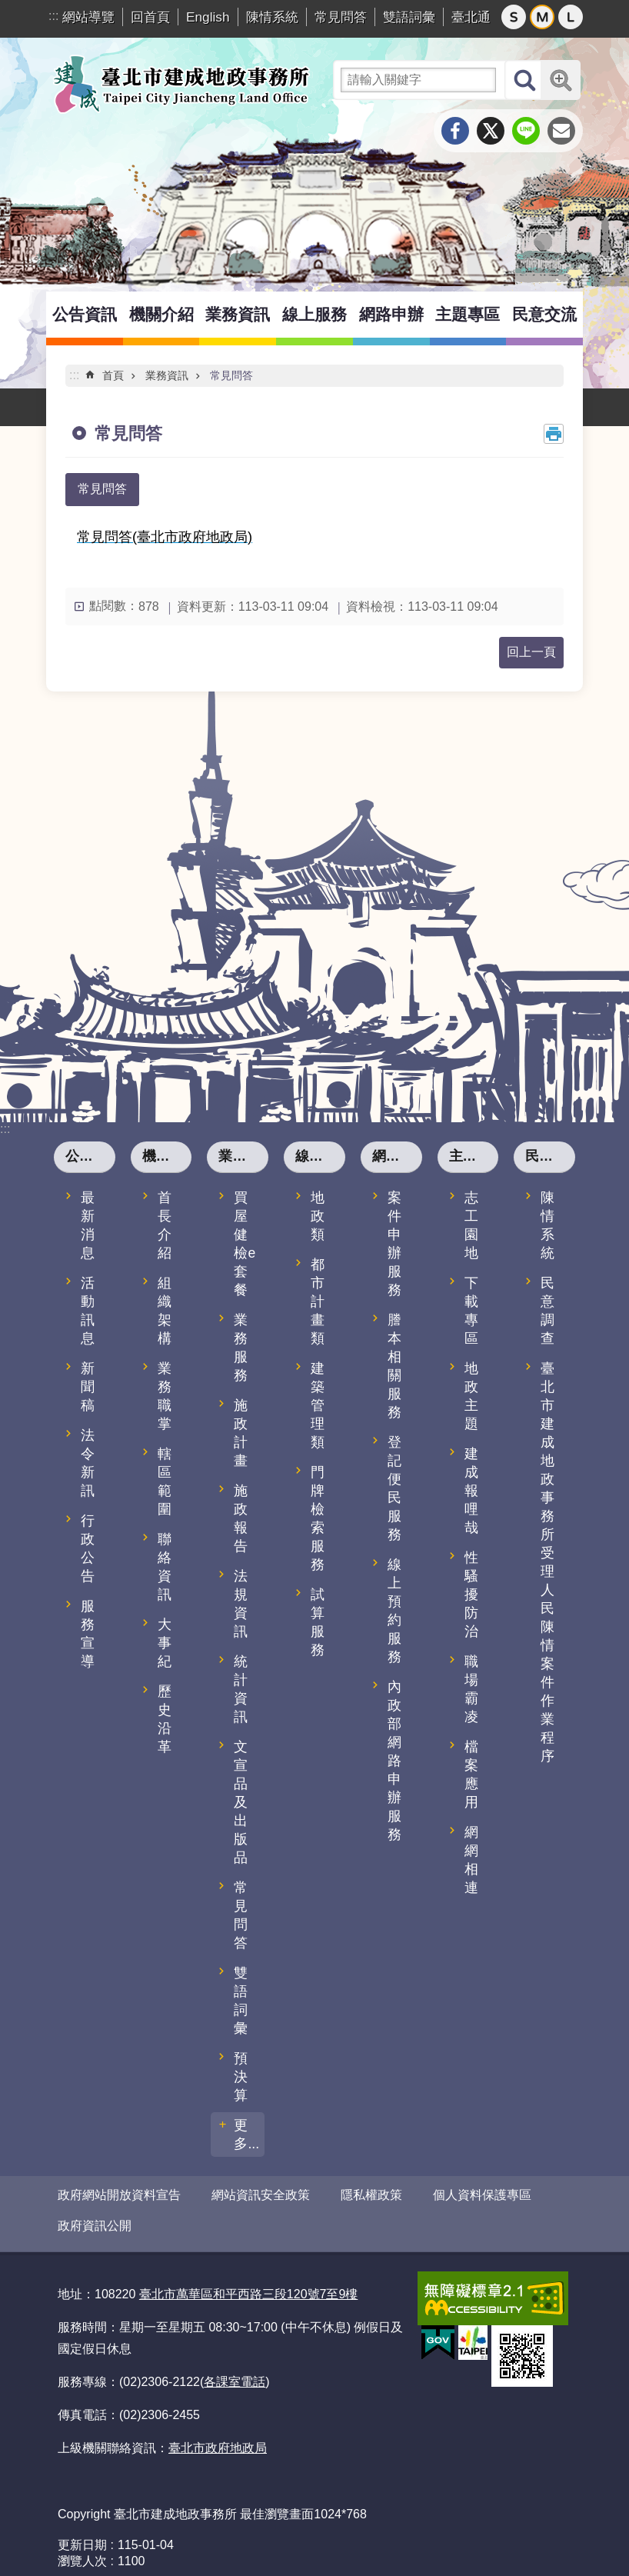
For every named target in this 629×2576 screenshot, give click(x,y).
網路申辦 (391, 314)
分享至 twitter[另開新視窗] (490, 131)
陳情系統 (272, 17)
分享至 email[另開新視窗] (561, 131)
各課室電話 (234, 2368)
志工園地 (471, 1225)
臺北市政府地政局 (217, 2434)
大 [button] (570, 17)
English (208, 17)
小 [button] (513, 17)
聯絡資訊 (164, 1566)
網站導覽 (88, 17)
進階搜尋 (561, 80)
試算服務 (317, 1622)
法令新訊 (88, 1463)
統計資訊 (241, 1689)
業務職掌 (164, 1396)
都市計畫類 (317, 1301)
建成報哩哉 (471, 1490)
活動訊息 (88, 1310)
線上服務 (314, 314)
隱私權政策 (371, 2194)
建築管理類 (317, 1405)
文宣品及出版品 (241, 1802)
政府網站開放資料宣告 (119, 2194)
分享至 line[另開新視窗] (526, 131)
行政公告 (88, 1548)
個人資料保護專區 (482, 2194)
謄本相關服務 (394, 1366)
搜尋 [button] (524, 80)
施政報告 (241, 1518)
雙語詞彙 (409, 17)
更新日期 (82, 2531)
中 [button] (542, 17)
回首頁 (150, 17)
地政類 (317, 1216)
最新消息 (88, 1225)
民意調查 (547, 1310)
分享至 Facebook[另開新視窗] (455, 131)
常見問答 (340, 17)
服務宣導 (88, 1633)
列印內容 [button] (554, 434)
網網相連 (471, 1860)
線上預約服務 (394, 1611)
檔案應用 (471, 1774)
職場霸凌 (471, 1689)
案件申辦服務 (394, 1244)
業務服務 (241, 1347)
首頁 (113, 375)
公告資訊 (84, 314)
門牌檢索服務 (317, 1518)
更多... (246, 2134)
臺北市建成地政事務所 (180, 84)
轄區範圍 (164, 1481)
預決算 (241, 2077)
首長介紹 (164, 1225)
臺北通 (471, 17)
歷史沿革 (164, 1719)
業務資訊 (237, 314)
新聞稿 (88, 1387)
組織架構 (164, 1310)
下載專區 (471, 1310)
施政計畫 (241, 1433)
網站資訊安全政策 (260, 2194)
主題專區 (467, 314)
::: (53, 15)
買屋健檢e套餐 (244, 1244)
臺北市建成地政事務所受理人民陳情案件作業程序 (547, 1562)
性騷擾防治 (471, 1594)
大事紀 (164, 1643)
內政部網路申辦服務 (394, 1760)
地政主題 (471, 1396)
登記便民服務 (394, 1488)
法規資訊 (241, 1603)
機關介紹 (161, 314)
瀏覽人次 (82, 2547)
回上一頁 (531, 651)
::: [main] (74, 375)
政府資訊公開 (94, 2218)
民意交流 (544, 314)
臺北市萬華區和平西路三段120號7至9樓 (248, 2281)
